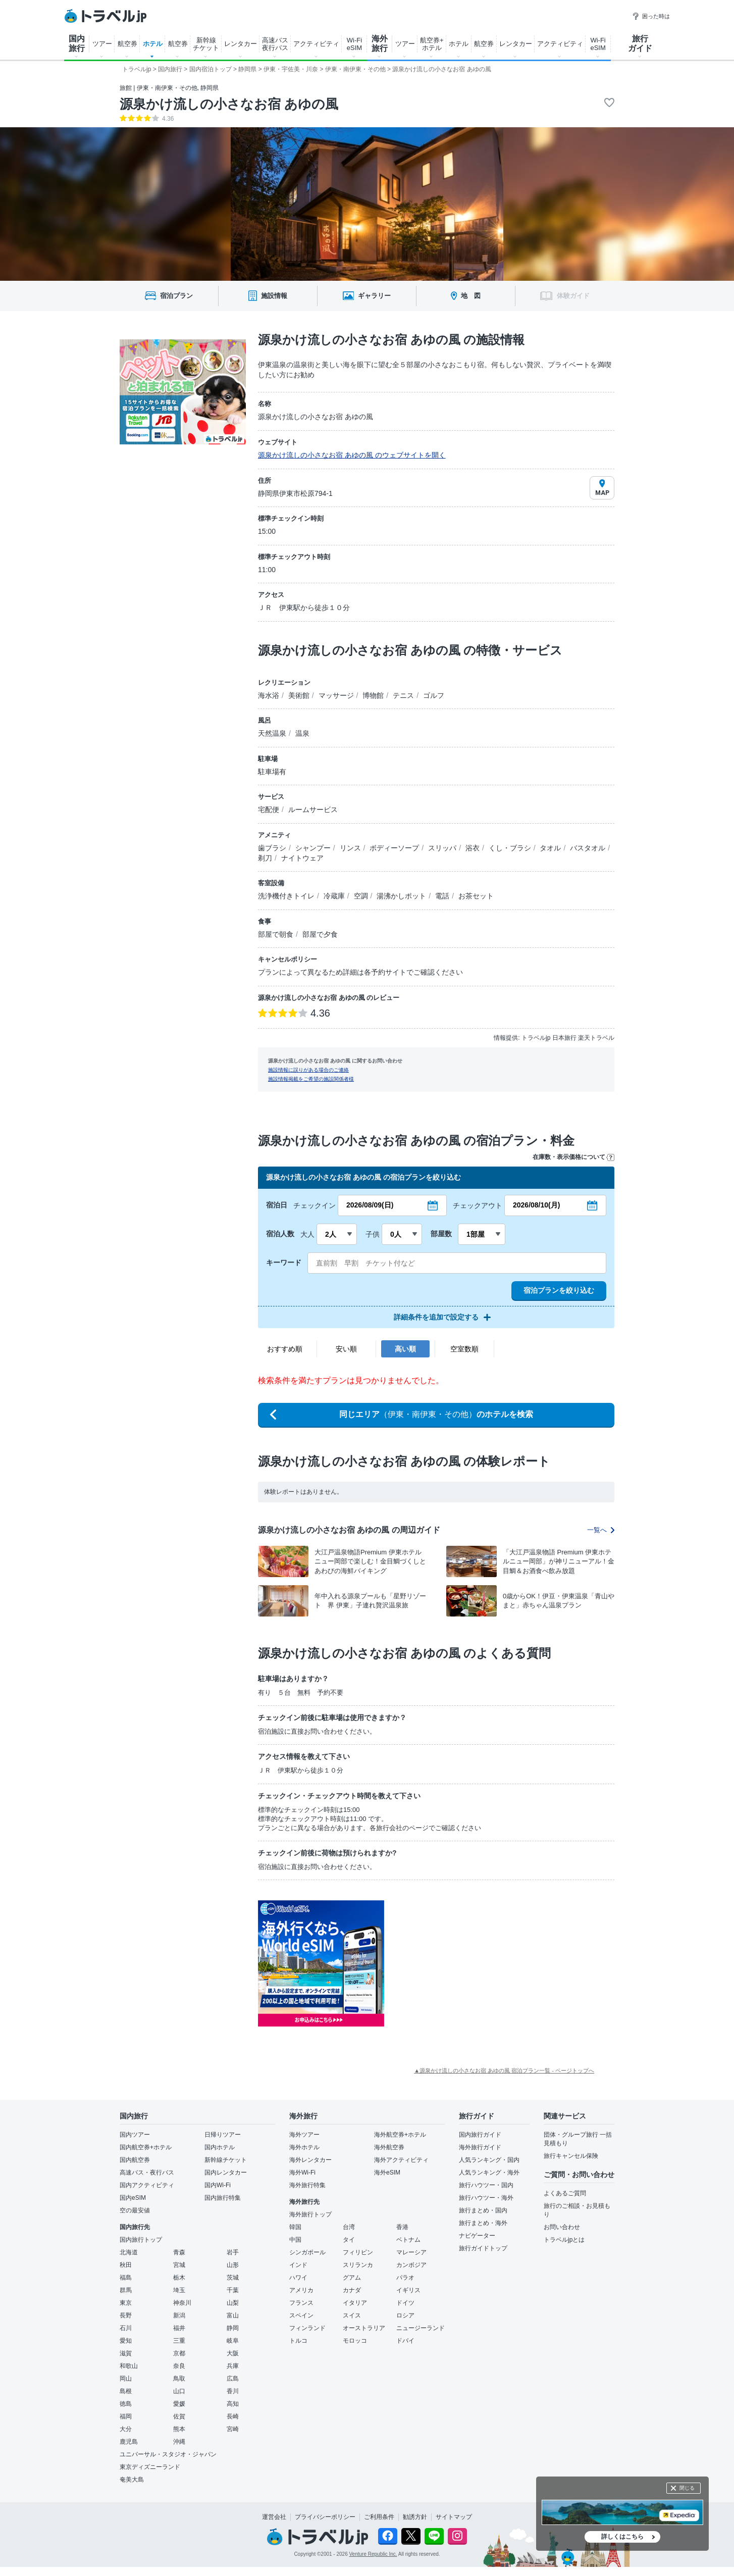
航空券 (127, 43)
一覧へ (600, 1530)
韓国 (295, 2227)
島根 (126, 2391)
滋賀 (126, 2353)
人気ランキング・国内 (489, 2159)
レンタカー (240, 43)
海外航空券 (389, 2147)
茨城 (233, 2277)
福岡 (126, 2416)
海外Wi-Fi (302, 2172)
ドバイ (405, 2340)
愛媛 (179, 2403)
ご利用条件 (379, 2516)
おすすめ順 (284, 1349)
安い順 (346, 1349)
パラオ (405, 2277)
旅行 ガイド (640, 43)
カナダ (352, 2290)
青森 (179, 2252)
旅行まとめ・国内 (483, 2210)
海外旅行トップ (310, 2214)
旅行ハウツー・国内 (486, 2185)
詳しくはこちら (622, 2536)
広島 (233, 2378)
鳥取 (179, 2378)
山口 (179, 2391)
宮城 (179, 2264)
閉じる (687, 2488)
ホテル (153, 43)
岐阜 (233, 2340)
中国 (295, 2239)
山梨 (233, 2302)
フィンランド (307, 2328)
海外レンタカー (310, 2159)
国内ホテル (219, 2147)
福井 (179, 2328)
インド (298, 2264)
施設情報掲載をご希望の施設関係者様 (311, 1079)
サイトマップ (454, 2516)
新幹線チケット (225, 2159)
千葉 (233, 2290)
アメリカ (301, 2290)
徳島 (126, 2403)
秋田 (126, 2264)
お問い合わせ (562, 2227)
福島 (126, 2277)
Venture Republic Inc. (373, 2554)
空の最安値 (135, 2210)
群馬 (126, 2290)
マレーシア (411, 2252)
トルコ (298, 2340)
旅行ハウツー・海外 (486, 2197)
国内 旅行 (77, 43)
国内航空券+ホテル (146, 2147)
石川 (126, 2328)
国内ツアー (135, 2134)
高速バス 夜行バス (275, 44)
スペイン (301, 2315)
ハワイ (298, 2277)
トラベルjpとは (564, 2239)
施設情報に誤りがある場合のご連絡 (308, 1070)
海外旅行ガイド (480, 2147)
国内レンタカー (225, 2172)
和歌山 (129, 2365)
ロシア (405, 2315)
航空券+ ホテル (432, 44)
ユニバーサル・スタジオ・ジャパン (168, 2454)
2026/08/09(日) (369, 1205)
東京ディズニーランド (150, 2466)
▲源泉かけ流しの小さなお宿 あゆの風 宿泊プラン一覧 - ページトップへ (504, 2070)
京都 (179, 2353)
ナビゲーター (477, 2235)
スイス (352, 2315)
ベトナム (408, 2239)
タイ (349, 2239)
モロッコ (355, 2340)
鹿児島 (129, 2441)
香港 (402, 2227)
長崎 (233, 2416)
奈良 (179, 2365)
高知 (233, 2403)
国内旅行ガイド (480, 2134)
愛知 (126, 2340)
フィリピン (358, 2252)
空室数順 (464, 1349)
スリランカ (358, 2264)
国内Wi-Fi (217, 2185)
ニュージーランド (420, 2328)
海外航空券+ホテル (400, 2134)
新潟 (179, 2315)
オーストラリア (364, 2328)
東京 (126, 2302)
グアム (352, 2277)
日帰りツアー (222, 2134)
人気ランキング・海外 (489, 2172)
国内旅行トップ (141, 2239)
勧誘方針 (415, 2516)
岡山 (126, 2378)
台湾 (349, 2227)
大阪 (233, 2353)
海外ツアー (304, 2134)
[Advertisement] (485, 1963)
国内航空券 (135, 2159)
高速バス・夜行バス (147, 2172)
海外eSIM (387, 2172)
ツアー (102, 43)
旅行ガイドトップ (483, 2248)
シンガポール (307, 2252)
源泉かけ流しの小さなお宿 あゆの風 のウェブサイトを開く (352, 455)
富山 (233, 2315)
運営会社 (274, 2516)
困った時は (651, 16)
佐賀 (179, 2416)
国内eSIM (133, 2197)
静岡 (233, 2328)
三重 (179, 2340)
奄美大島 (132, 2479)
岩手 (233, 2252)
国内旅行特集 (222, 2197)
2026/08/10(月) (536, 1205)
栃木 (179, 2277)
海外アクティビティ (401, 2159)
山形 (233, 2264)
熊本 (179, 2429)
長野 (126, 2315)
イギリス (408, 2290)
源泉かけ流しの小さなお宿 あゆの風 (229, 104)
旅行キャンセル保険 (571, 2155)
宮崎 (233, 2429)
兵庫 (233, 2365)
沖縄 (179, 2441)
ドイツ (405, 2302)
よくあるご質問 (565, 2193)
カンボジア (411, 2264)
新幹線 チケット (206, 44)
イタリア (355, 2302)
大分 (126, 2429)
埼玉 (179, 2290)
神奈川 (182, 2302)
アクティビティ (316, 43)
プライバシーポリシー (325, 2516)
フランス (301, 2302)
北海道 (129, 2252)
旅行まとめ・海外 (483, 2223)
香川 (233, 2391)
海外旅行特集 (307, 2185)
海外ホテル (304, 2147)
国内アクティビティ (147, 2185)
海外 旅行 (380, 43)
